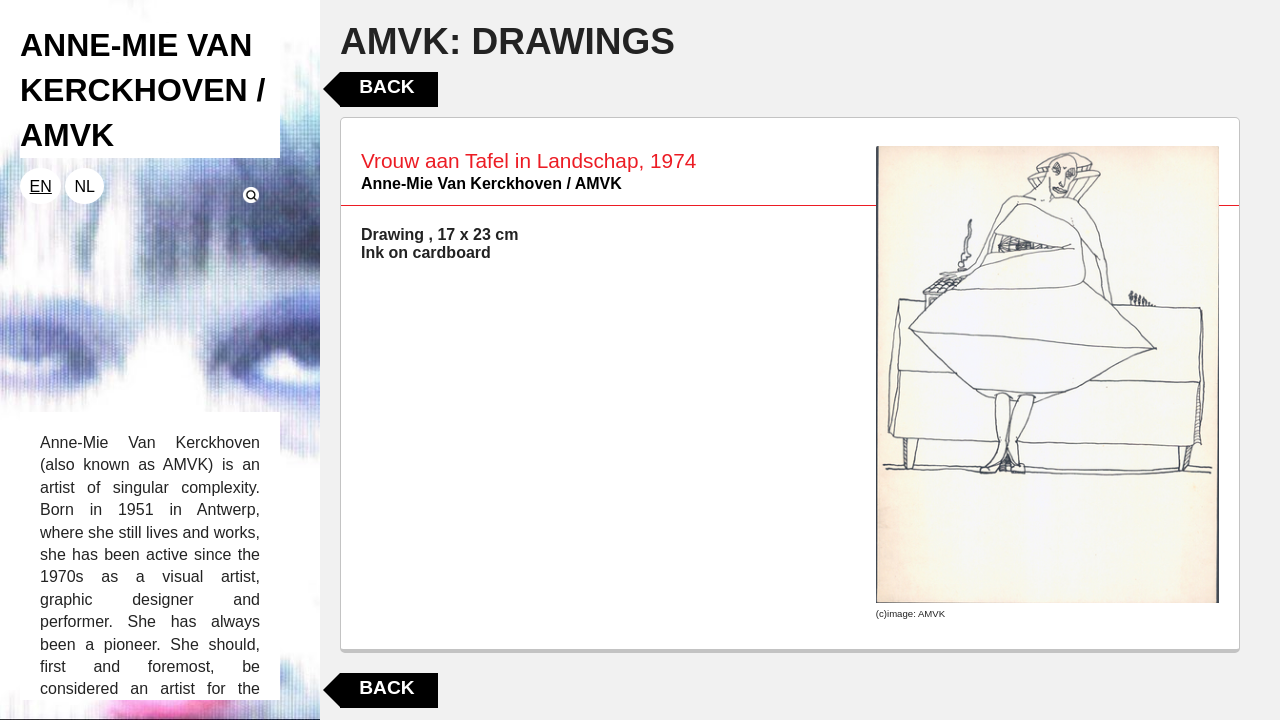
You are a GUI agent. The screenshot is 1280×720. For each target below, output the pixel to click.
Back (386, 86)
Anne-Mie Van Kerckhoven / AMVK (491, 183)
